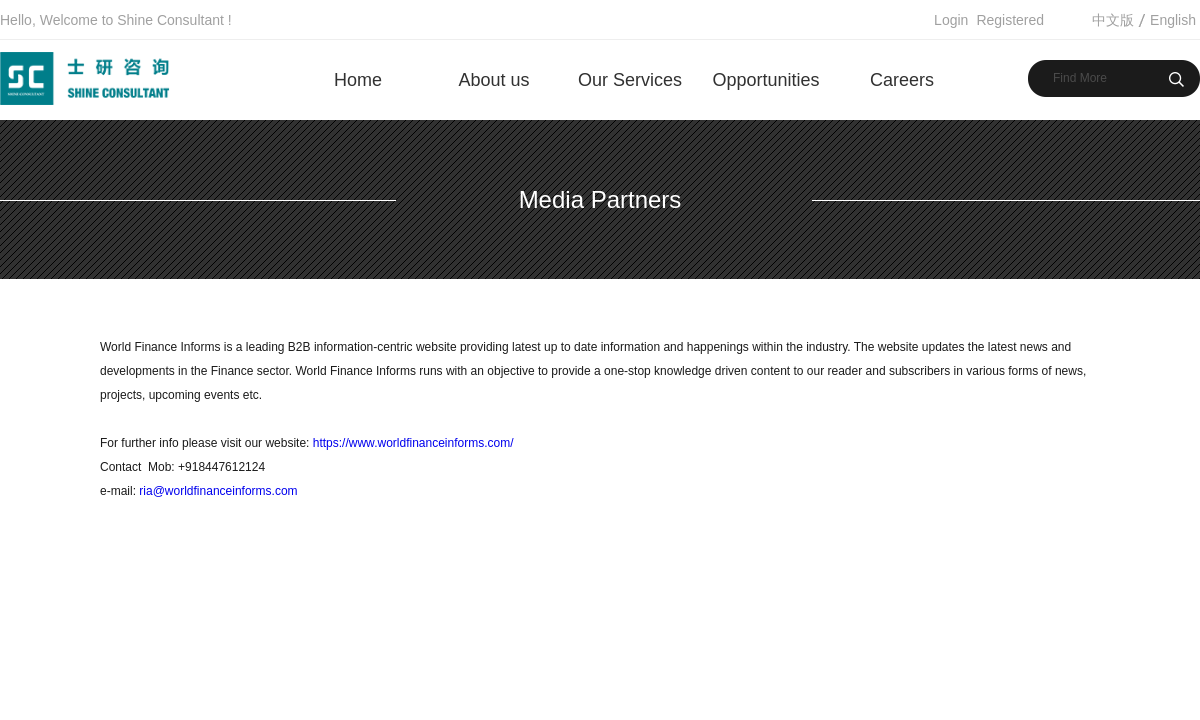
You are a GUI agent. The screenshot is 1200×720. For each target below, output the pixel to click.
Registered (1010, 20)
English (1173, 20)
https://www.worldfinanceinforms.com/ (411, 443)
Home (358, 80)
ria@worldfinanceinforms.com (218, 491)
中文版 (1113, 20)
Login (951, 20)
